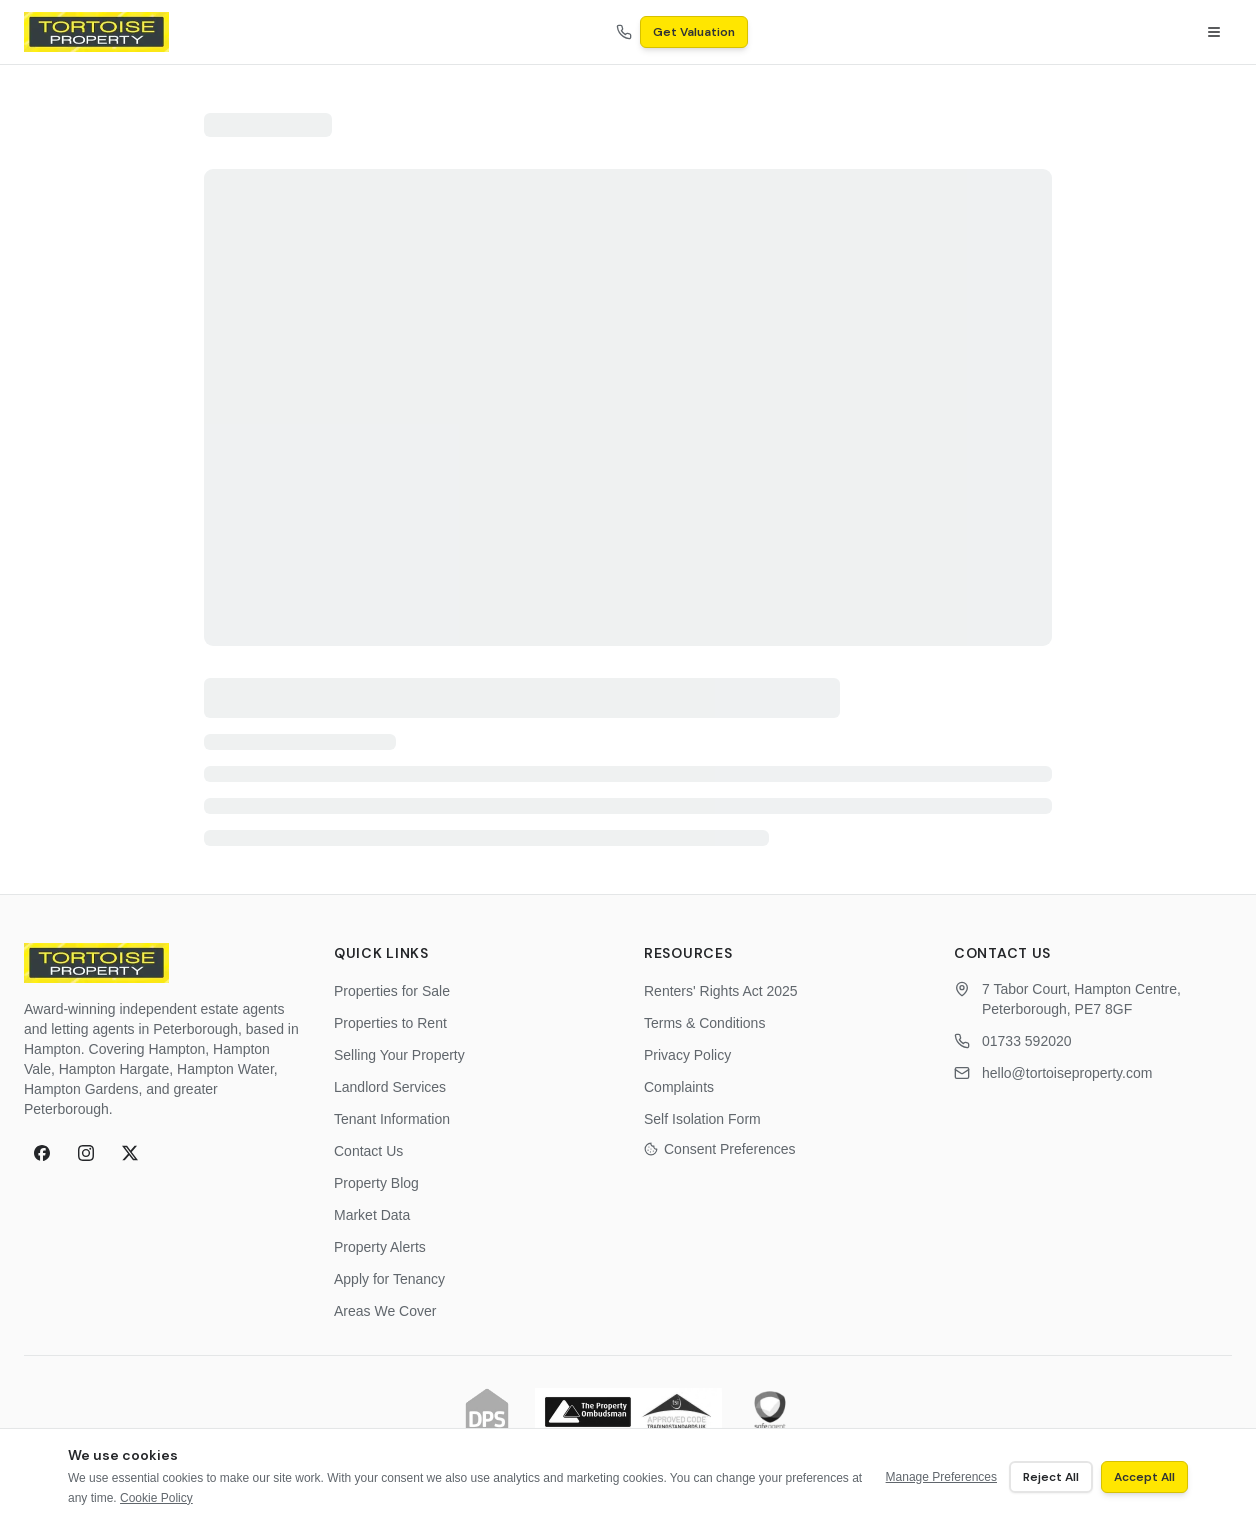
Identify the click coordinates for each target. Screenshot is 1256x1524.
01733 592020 (1027, 1041)
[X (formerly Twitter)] (130, 1153)
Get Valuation (694, 32)
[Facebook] (42, 1153)
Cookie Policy (156, 1498)
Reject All (1051, 1477)
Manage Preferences (941, 1477)
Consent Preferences (720, 1149)
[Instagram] (86, 1153)
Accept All (1144, 1477)
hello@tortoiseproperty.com (1067, 1073)
